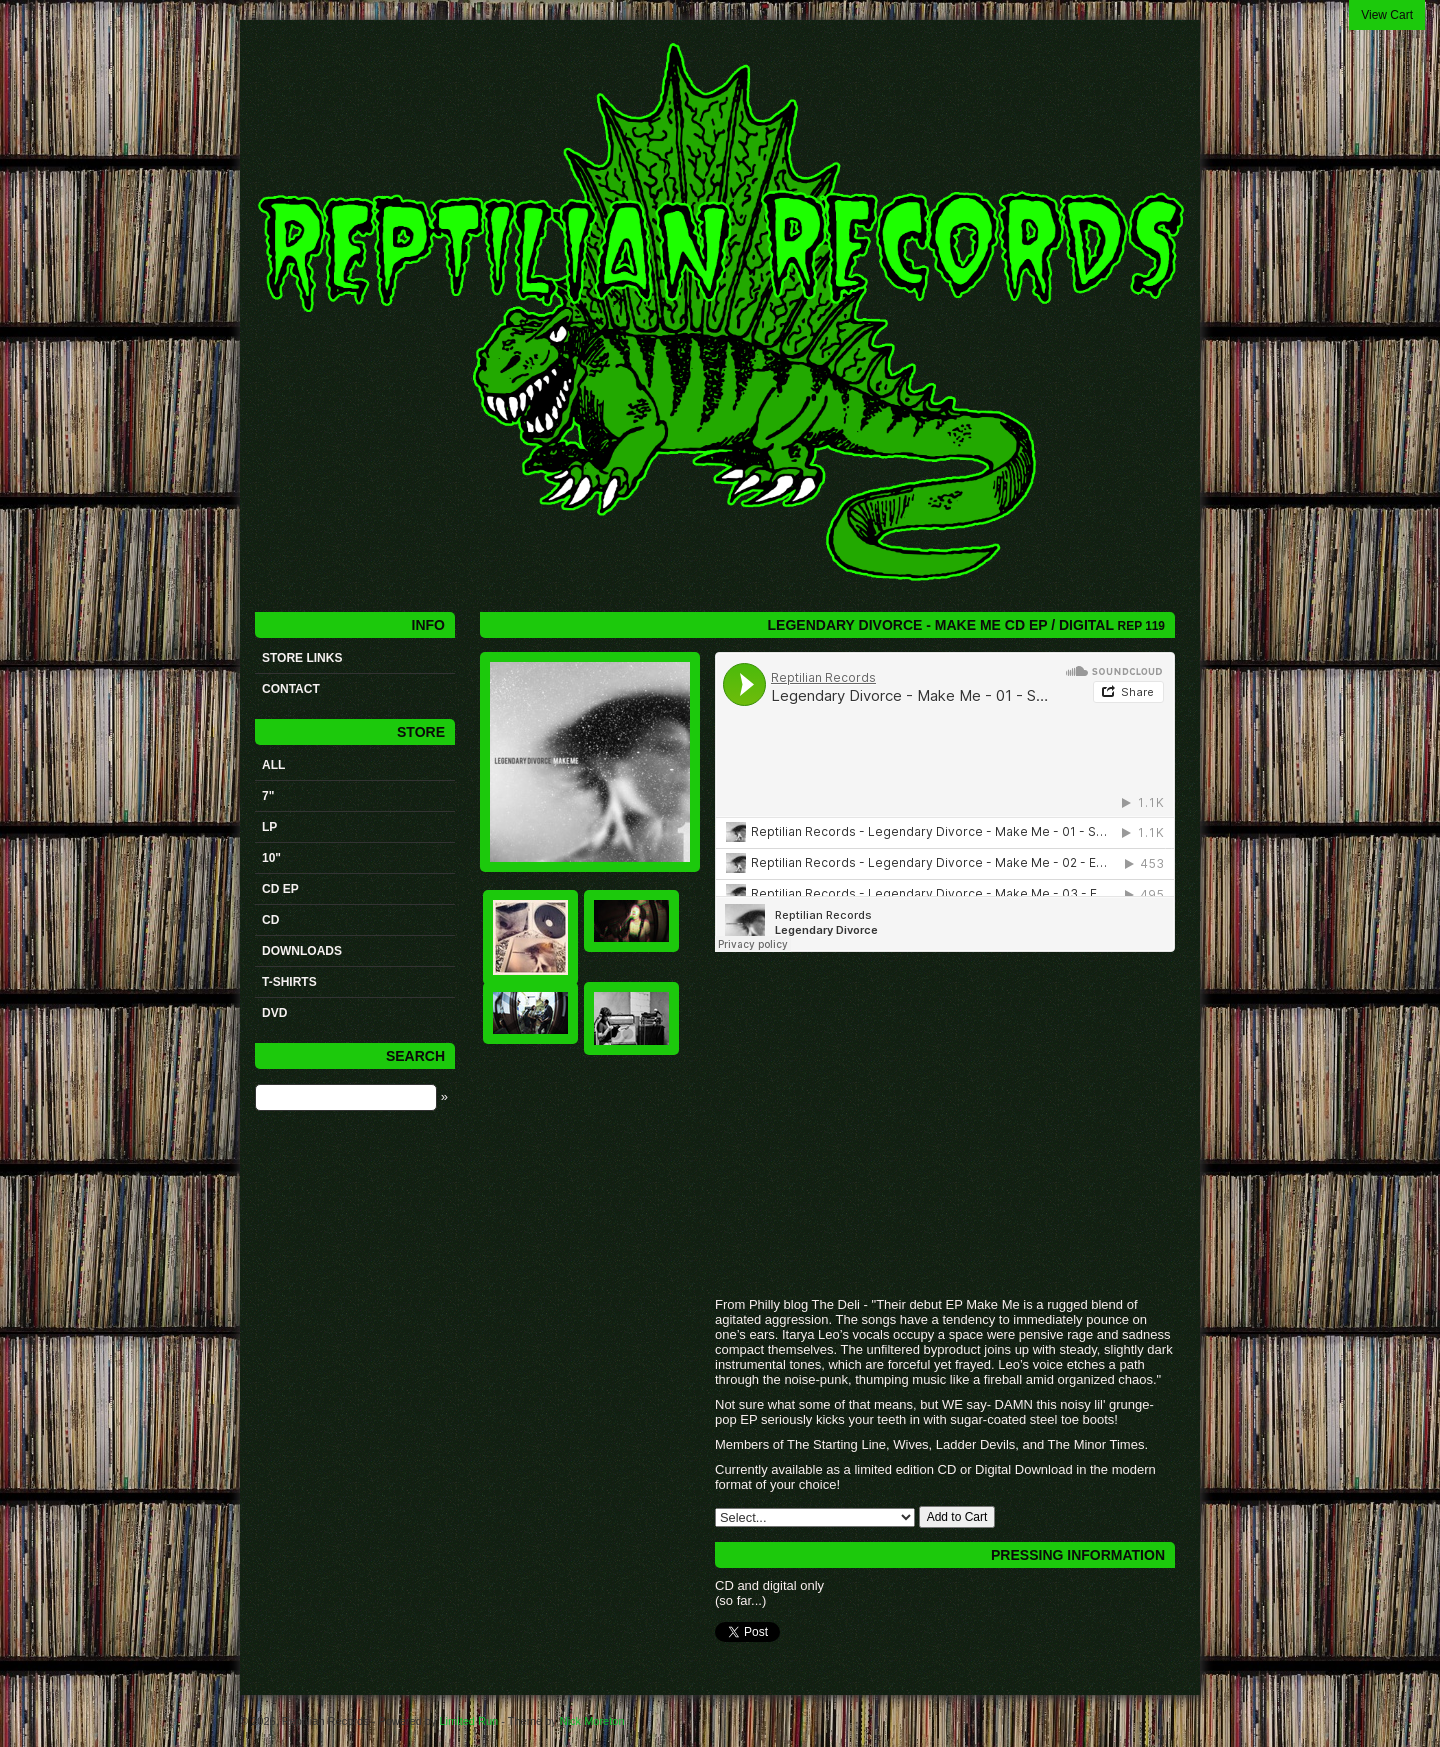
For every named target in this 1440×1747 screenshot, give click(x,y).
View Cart (1387, 15)
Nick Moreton (592, 1721)
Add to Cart (957, 1517)
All (273, 765)
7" (268, 796)
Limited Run (468, 1721)
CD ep (280, 889)
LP (269, 827)
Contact (291, 689)
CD (270, 920)
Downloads (302, 951)
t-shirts (289, 982)
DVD (274, 1013)
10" (271, 858)
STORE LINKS (302, 658)
